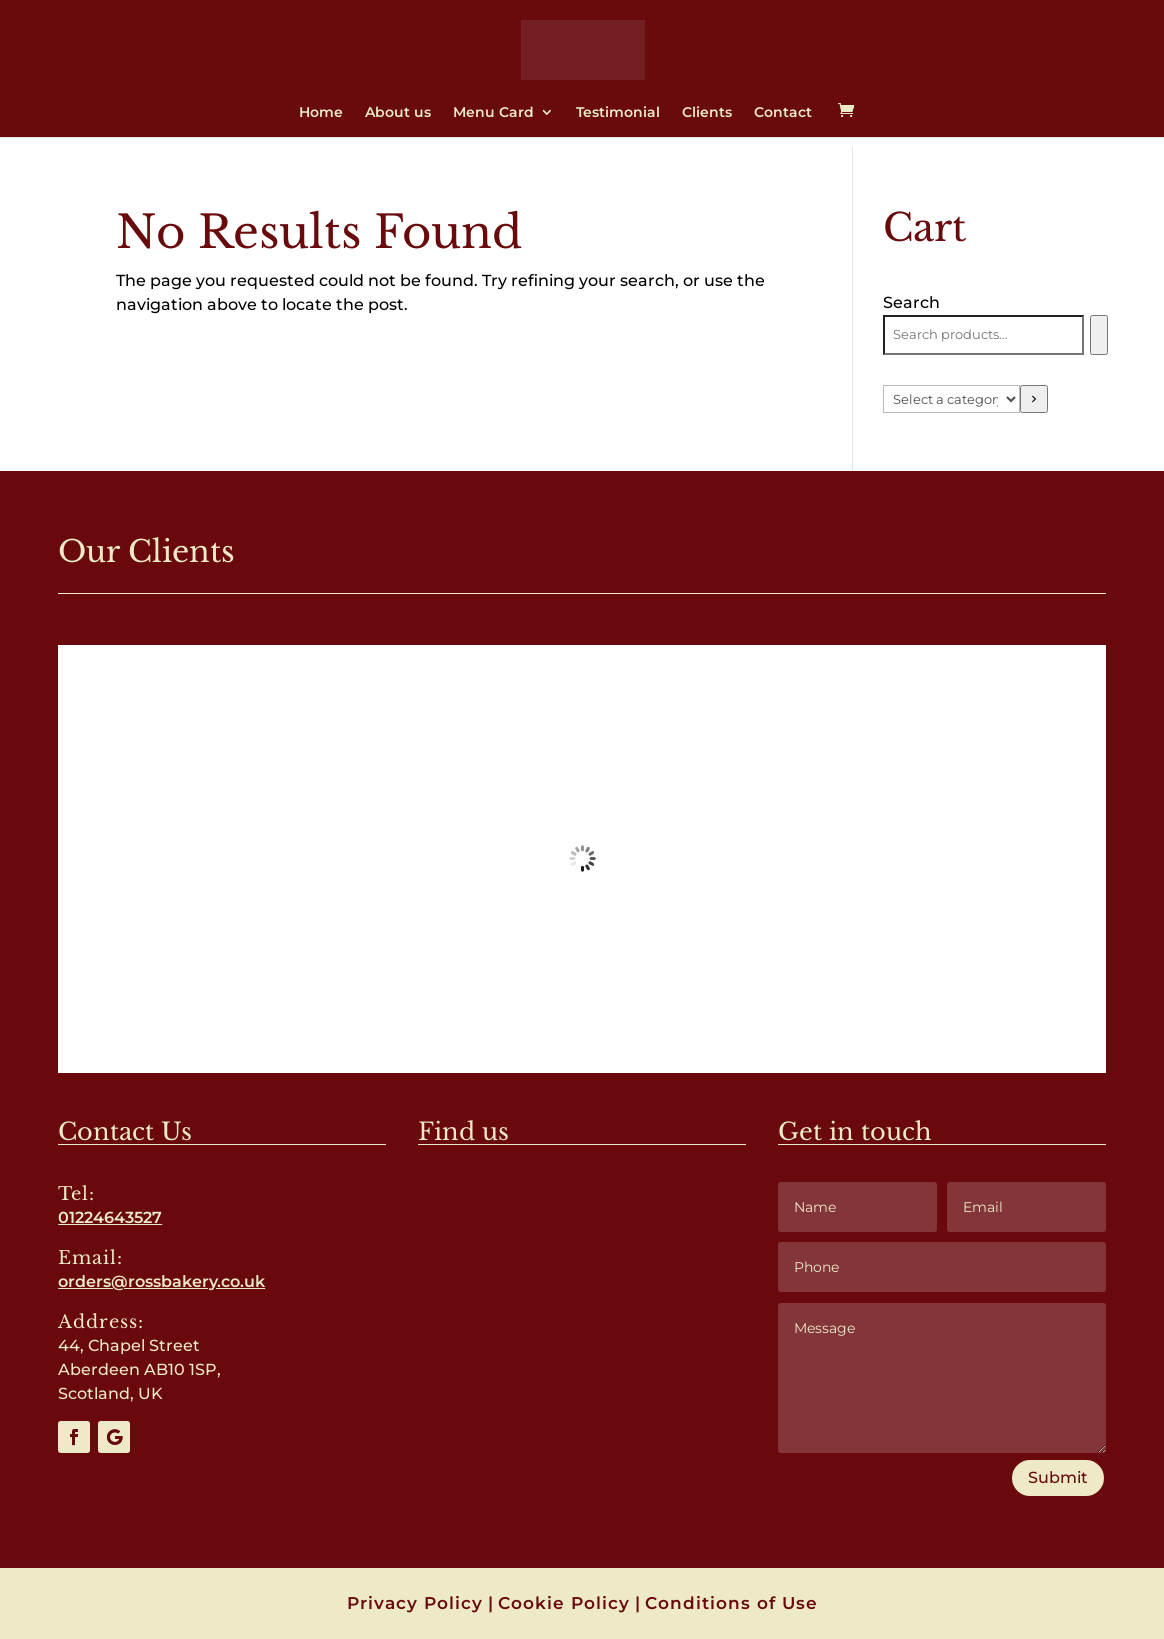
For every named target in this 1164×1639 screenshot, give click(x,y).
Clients (707, 113)
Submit (1058, 1477)
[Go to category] (1034, 399)
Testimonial (618, 113)
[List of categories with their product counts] (951, 399)
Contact (783, 113)
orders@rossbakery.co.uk (161, 1281)
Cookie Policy (564, 1603)
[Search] (1098, 335)
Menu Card (493, 113)
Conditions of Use (731, 1603)
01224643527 (110, 1217)
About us (398, 113)
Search (911, 302)
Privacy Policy (415, 1603)
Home (321, 113)
